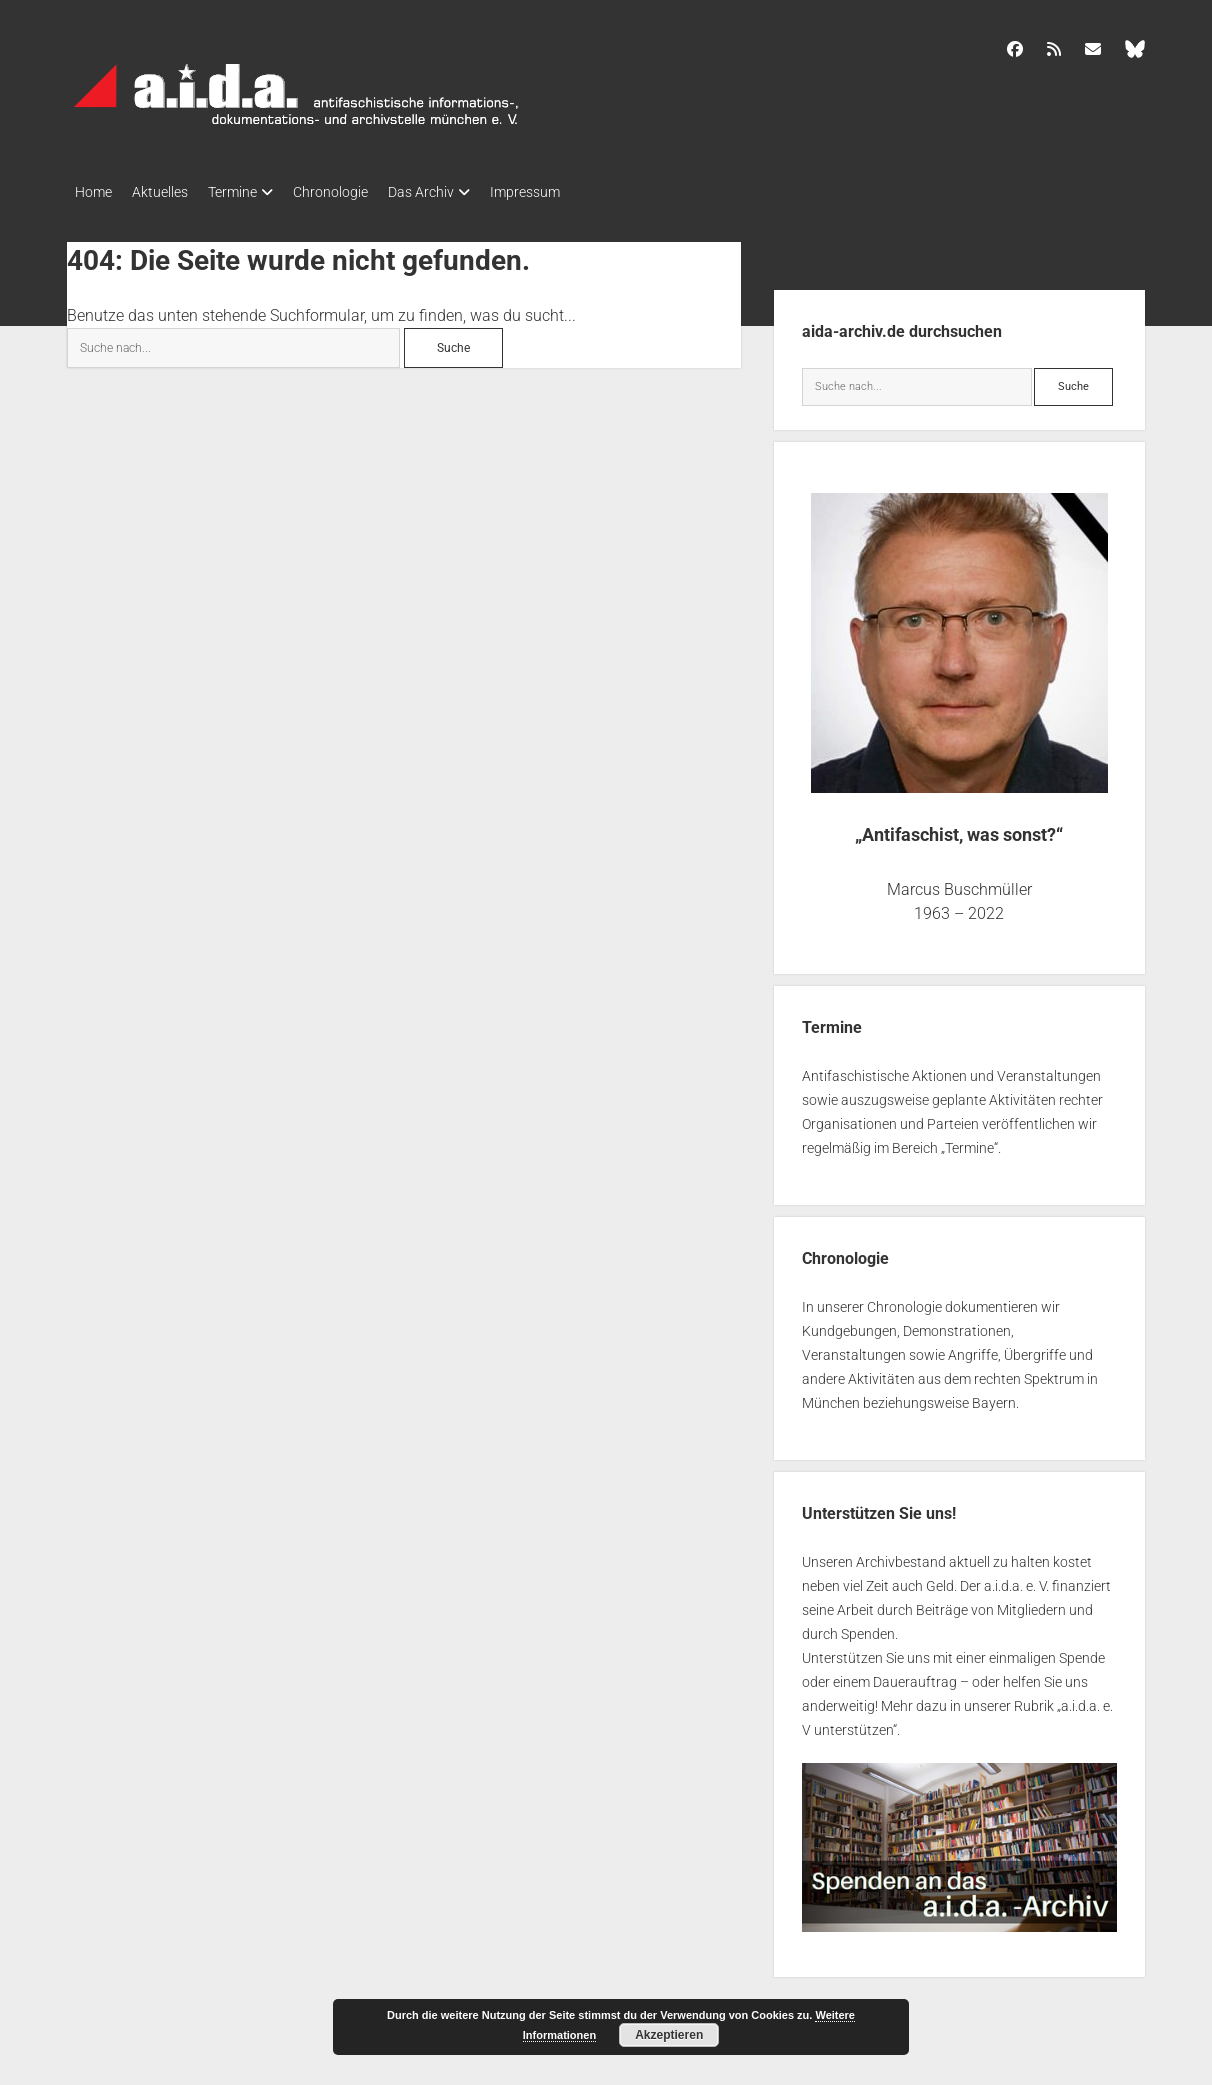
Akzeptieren (669, 2035)
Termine (252, 192)
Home (93, 192)
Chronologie (360, 192)
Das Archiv (461, 192)
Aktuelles (170, 192)
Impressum (575, 192)
